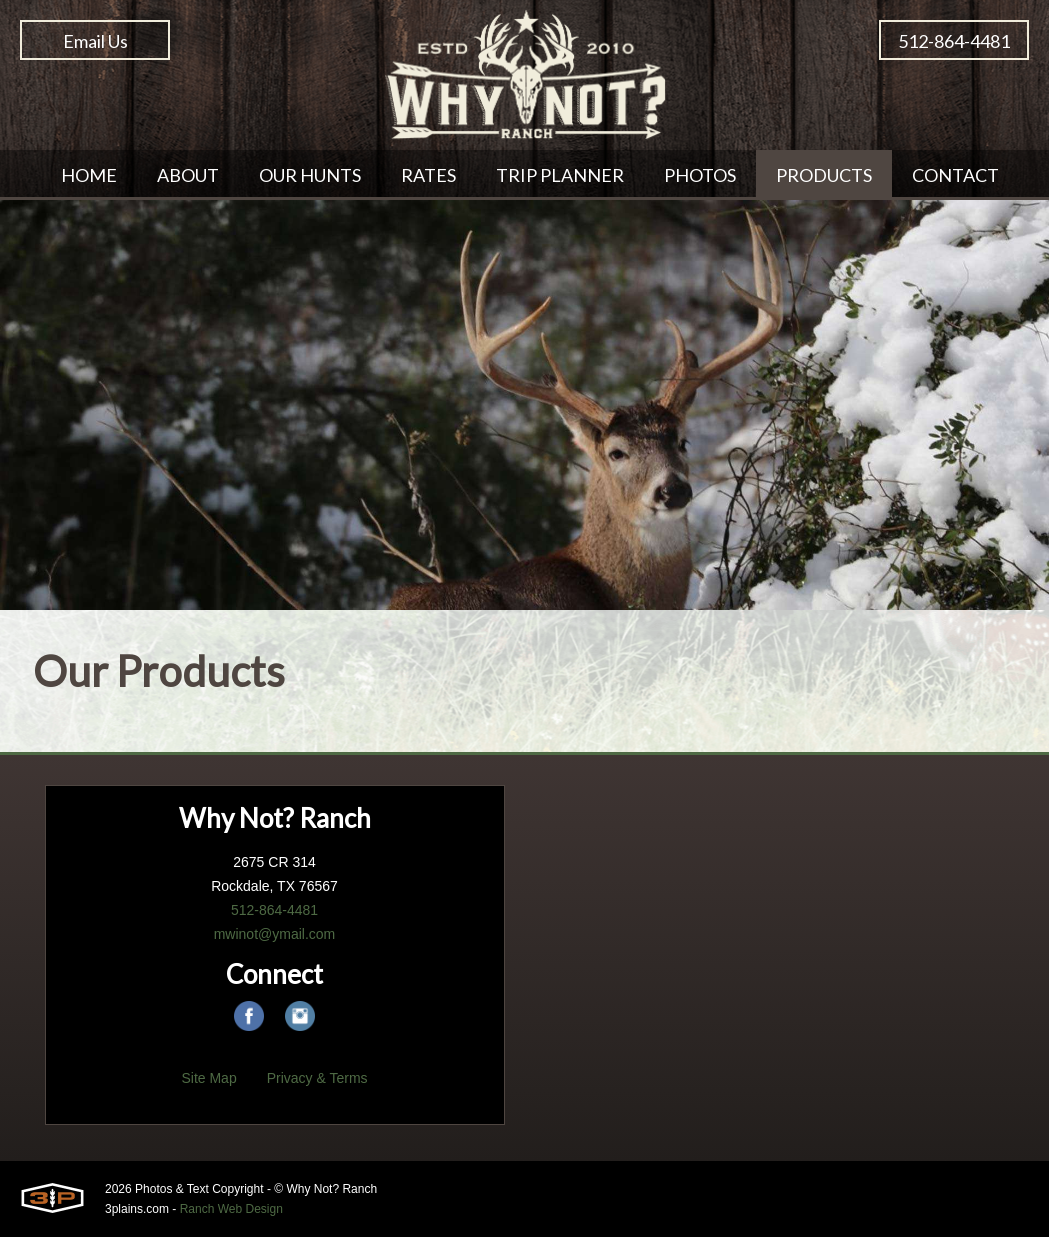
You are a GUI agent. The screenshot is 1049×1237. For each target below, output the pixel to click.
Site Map (208, 1078)
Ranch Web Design (231, 1209)
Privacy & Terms (317, 1078)
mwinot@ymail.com (275, 934)
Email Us (95, 41)
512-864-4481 (954, 41)
